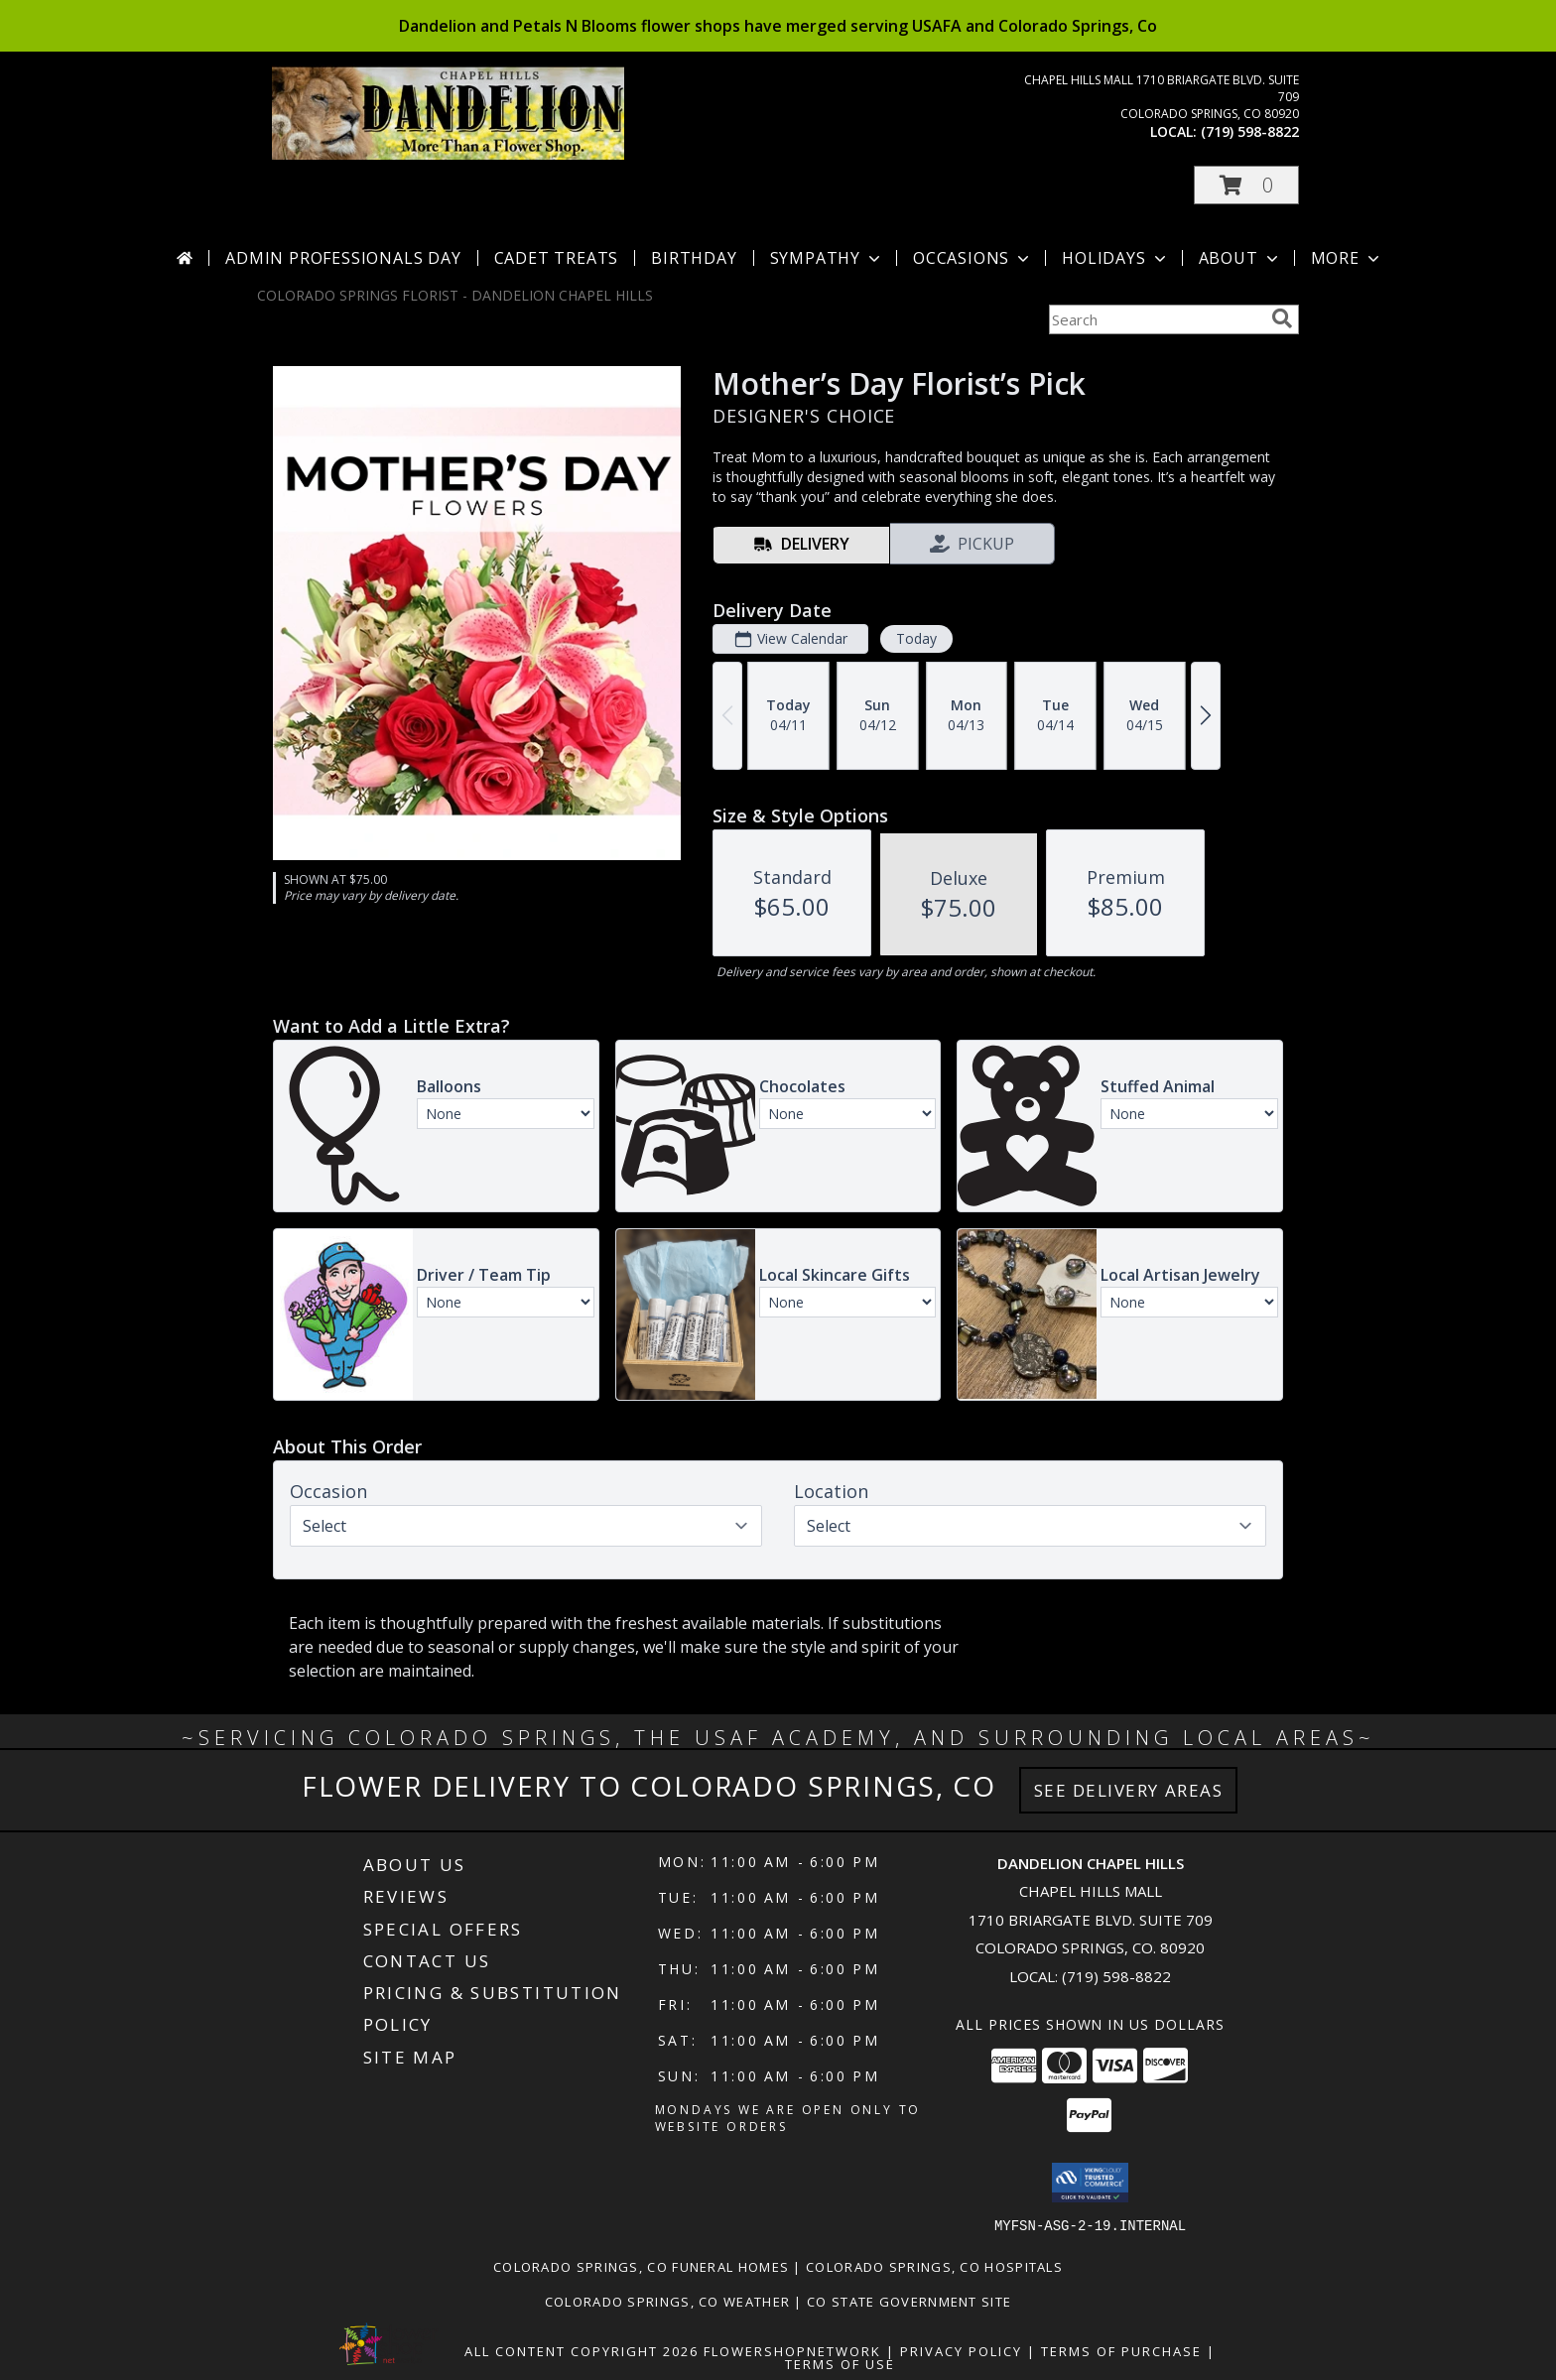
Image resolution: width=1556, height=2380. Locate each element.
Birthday (693, 258)
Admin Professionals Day (342, 258)
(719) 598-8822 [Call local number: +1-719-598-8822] (1250, 131)
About (1240, 258)
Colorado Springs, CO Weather (667, 2301)
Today (916, 638)
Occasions (973, 258)
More (1347, 258)
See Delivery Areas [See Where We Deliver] (1129, 1790)
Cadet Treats (556, 258)
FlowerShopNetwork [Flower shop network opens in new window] (792, 2350)
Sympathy (827, 258)
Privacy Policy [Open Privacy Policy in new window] (961, 2350)
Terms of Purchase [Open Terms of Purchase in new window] (1121, 2350)
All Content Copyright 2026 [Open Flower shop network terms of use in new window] (581, 2350)
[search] (1282, 318)
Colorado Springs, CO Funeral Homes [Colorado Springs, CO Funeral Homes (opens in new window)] (641, 2266)
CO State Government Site (909, 2301)
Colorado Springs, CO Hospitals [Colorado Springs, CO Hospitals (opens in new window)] (934, 2266)
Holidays (1115, 258)
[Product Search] (1156, 319)
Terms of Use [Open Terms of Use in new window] (840, 2363)
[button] (1246, 185)
